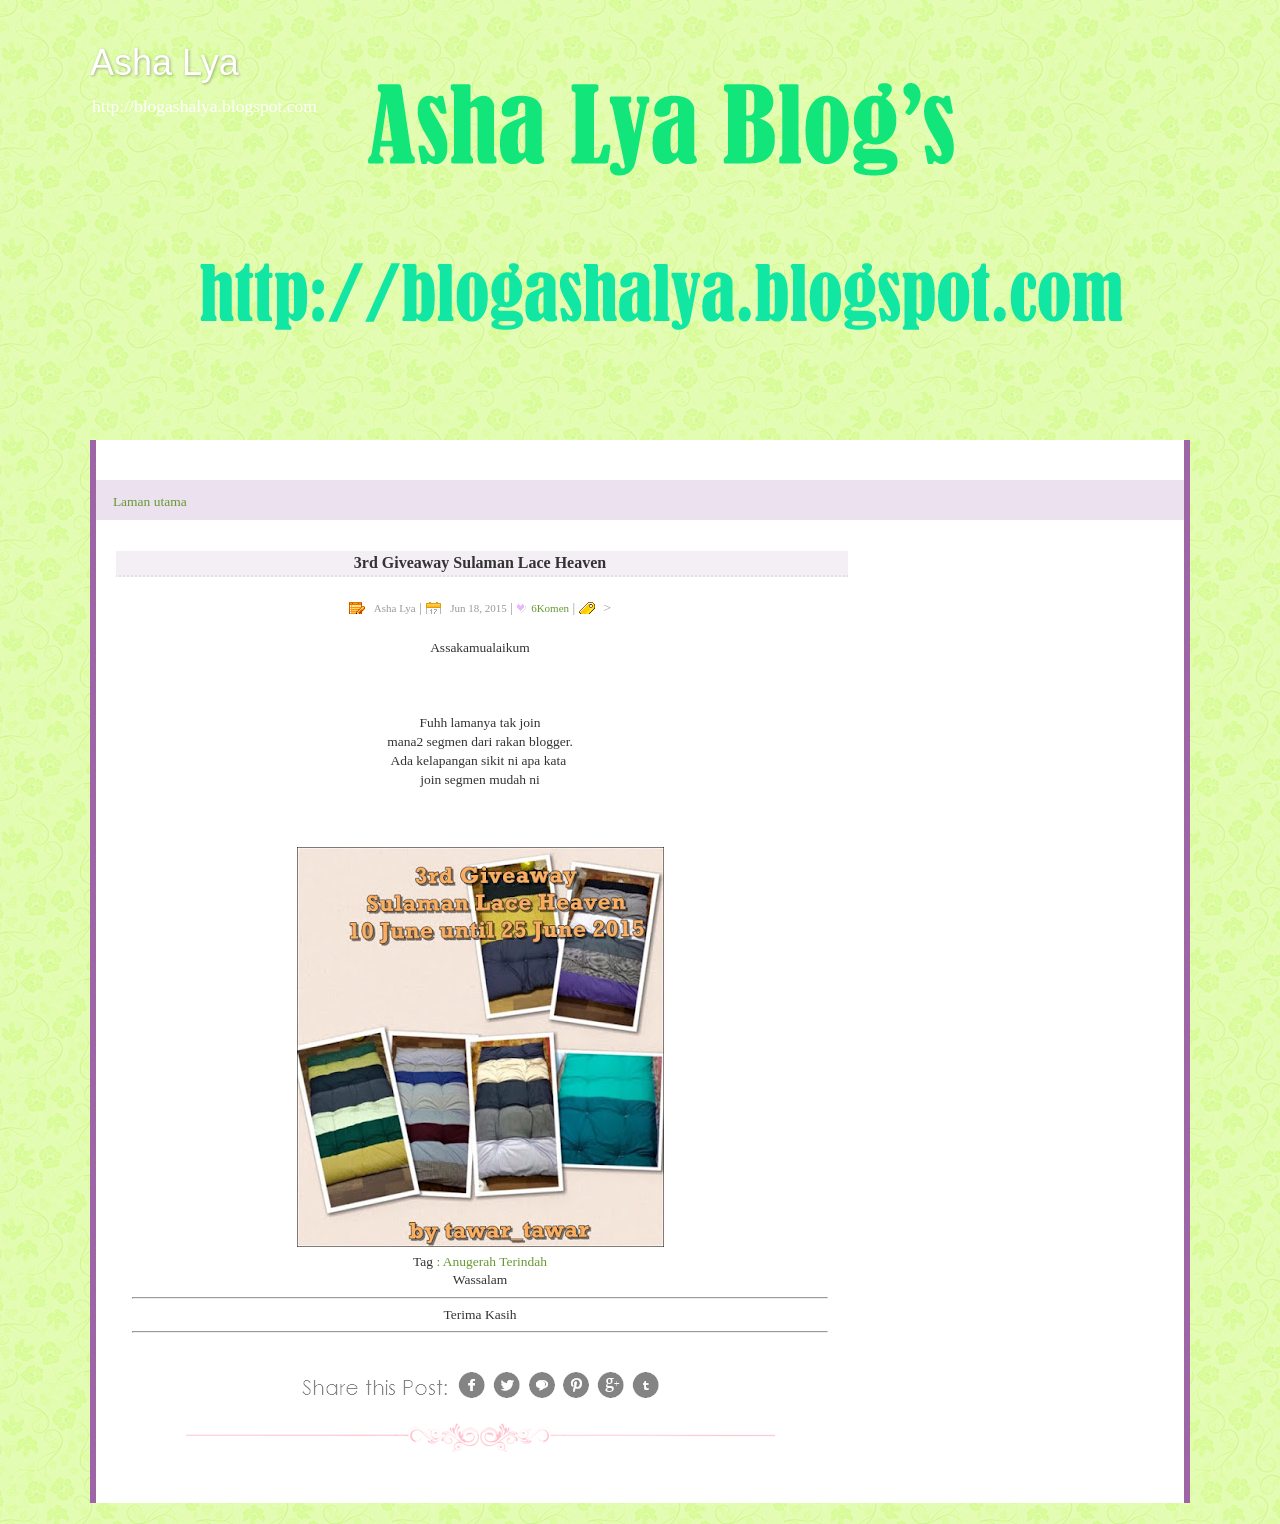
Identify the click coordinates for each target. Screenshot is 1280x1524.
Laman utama (150, 501)
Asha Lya (164, 62)
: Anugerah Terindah (491, 1261)
